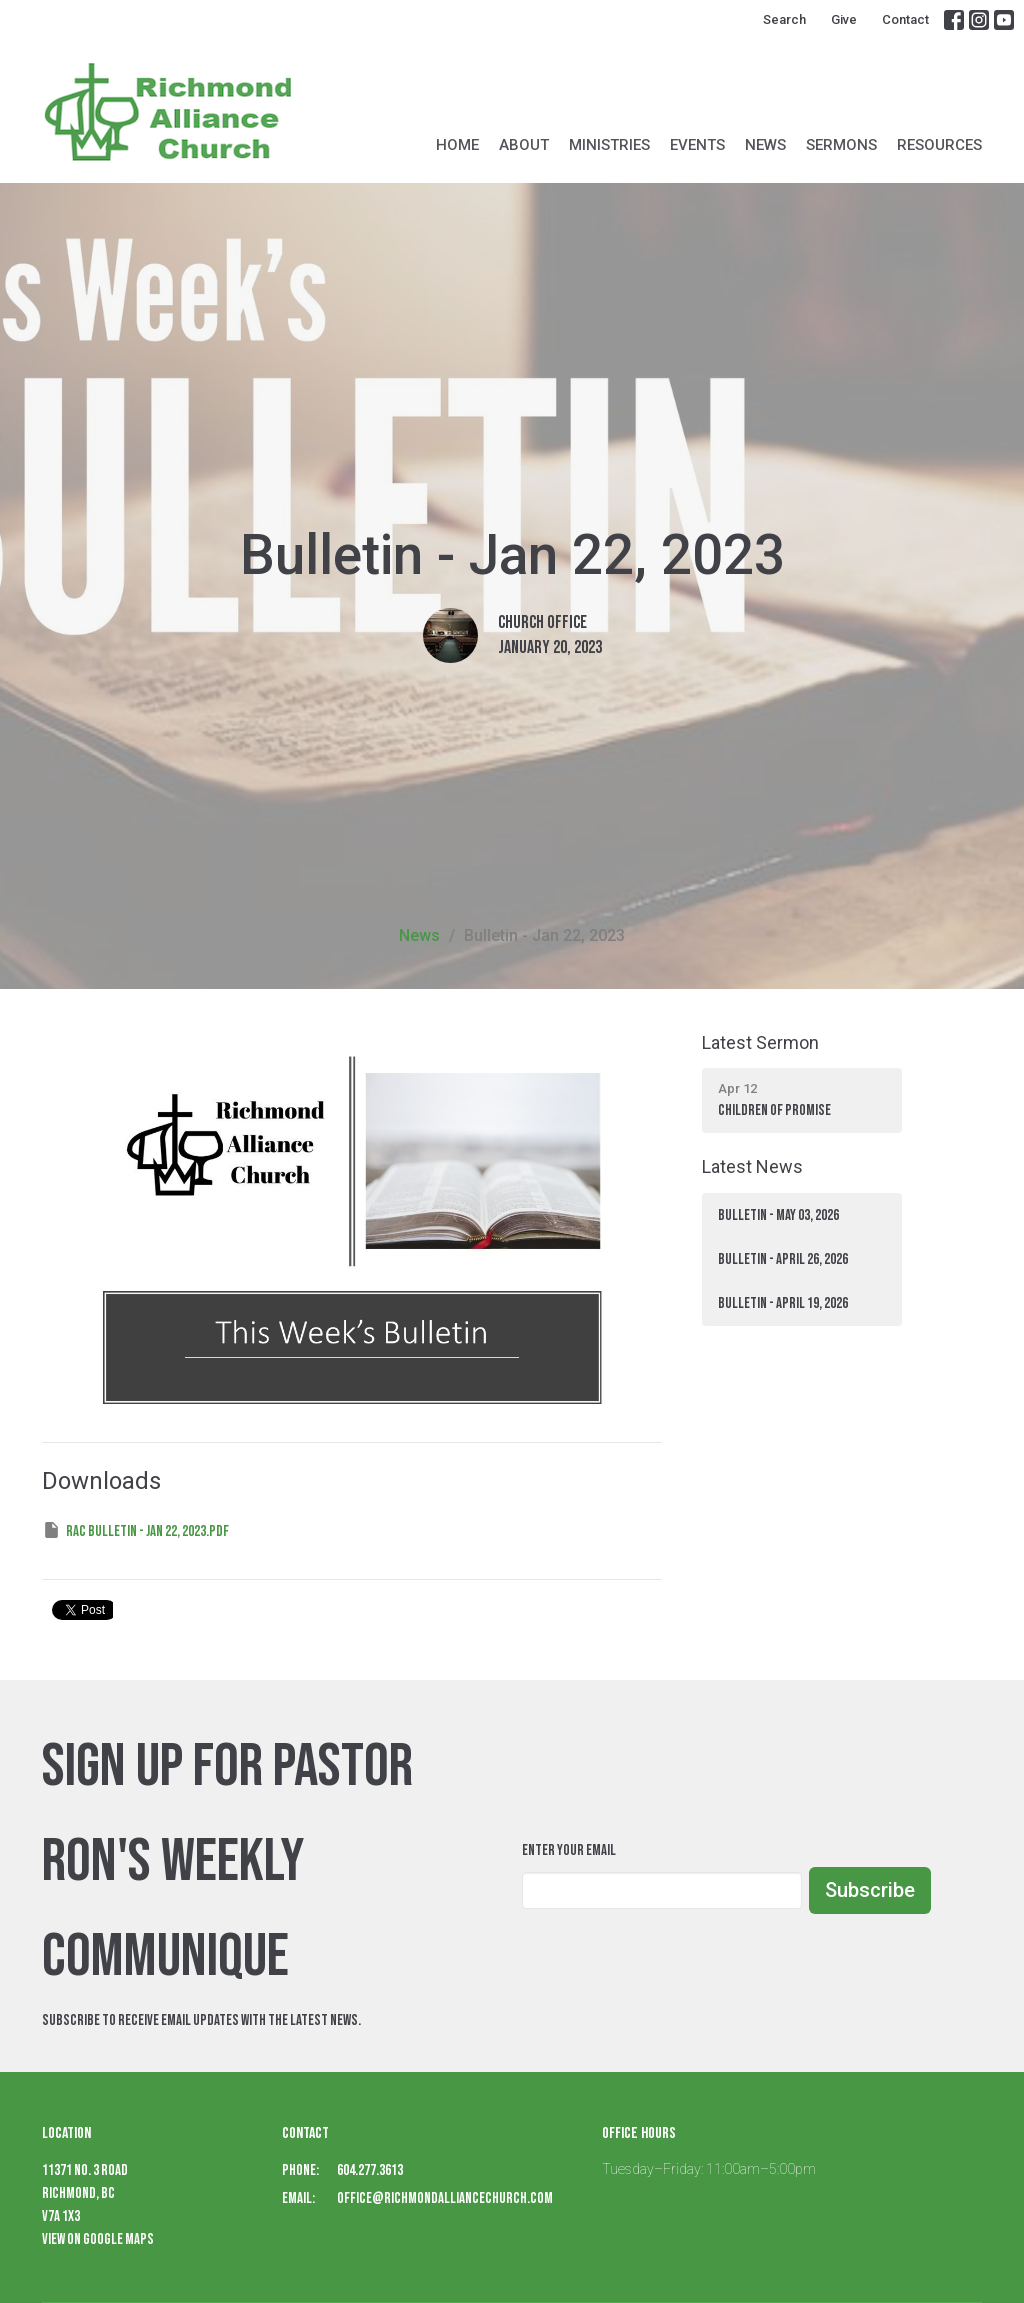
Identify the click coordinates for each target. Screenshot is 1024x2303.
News (765, 145)
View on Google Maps (98, 2239)
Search (784, 19)
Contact (905, 19)
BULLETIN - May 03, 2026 (778, 1215)
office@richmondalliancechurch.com (445, 2198)
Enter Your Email (569, 1850)
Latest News (752, 1166)
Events (697, 145)
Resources (939, 145)
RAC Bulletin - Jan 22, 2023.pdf (135, 1530)
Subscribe (870, 1890)
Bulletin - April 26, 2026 (783, 1259)
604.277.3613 (370, 2170)
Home (457, 145)
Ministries (609, 145)
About (524, 145)
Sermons (841, 145)
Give (844, 19)
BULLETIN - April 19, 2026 (783, 1303)
